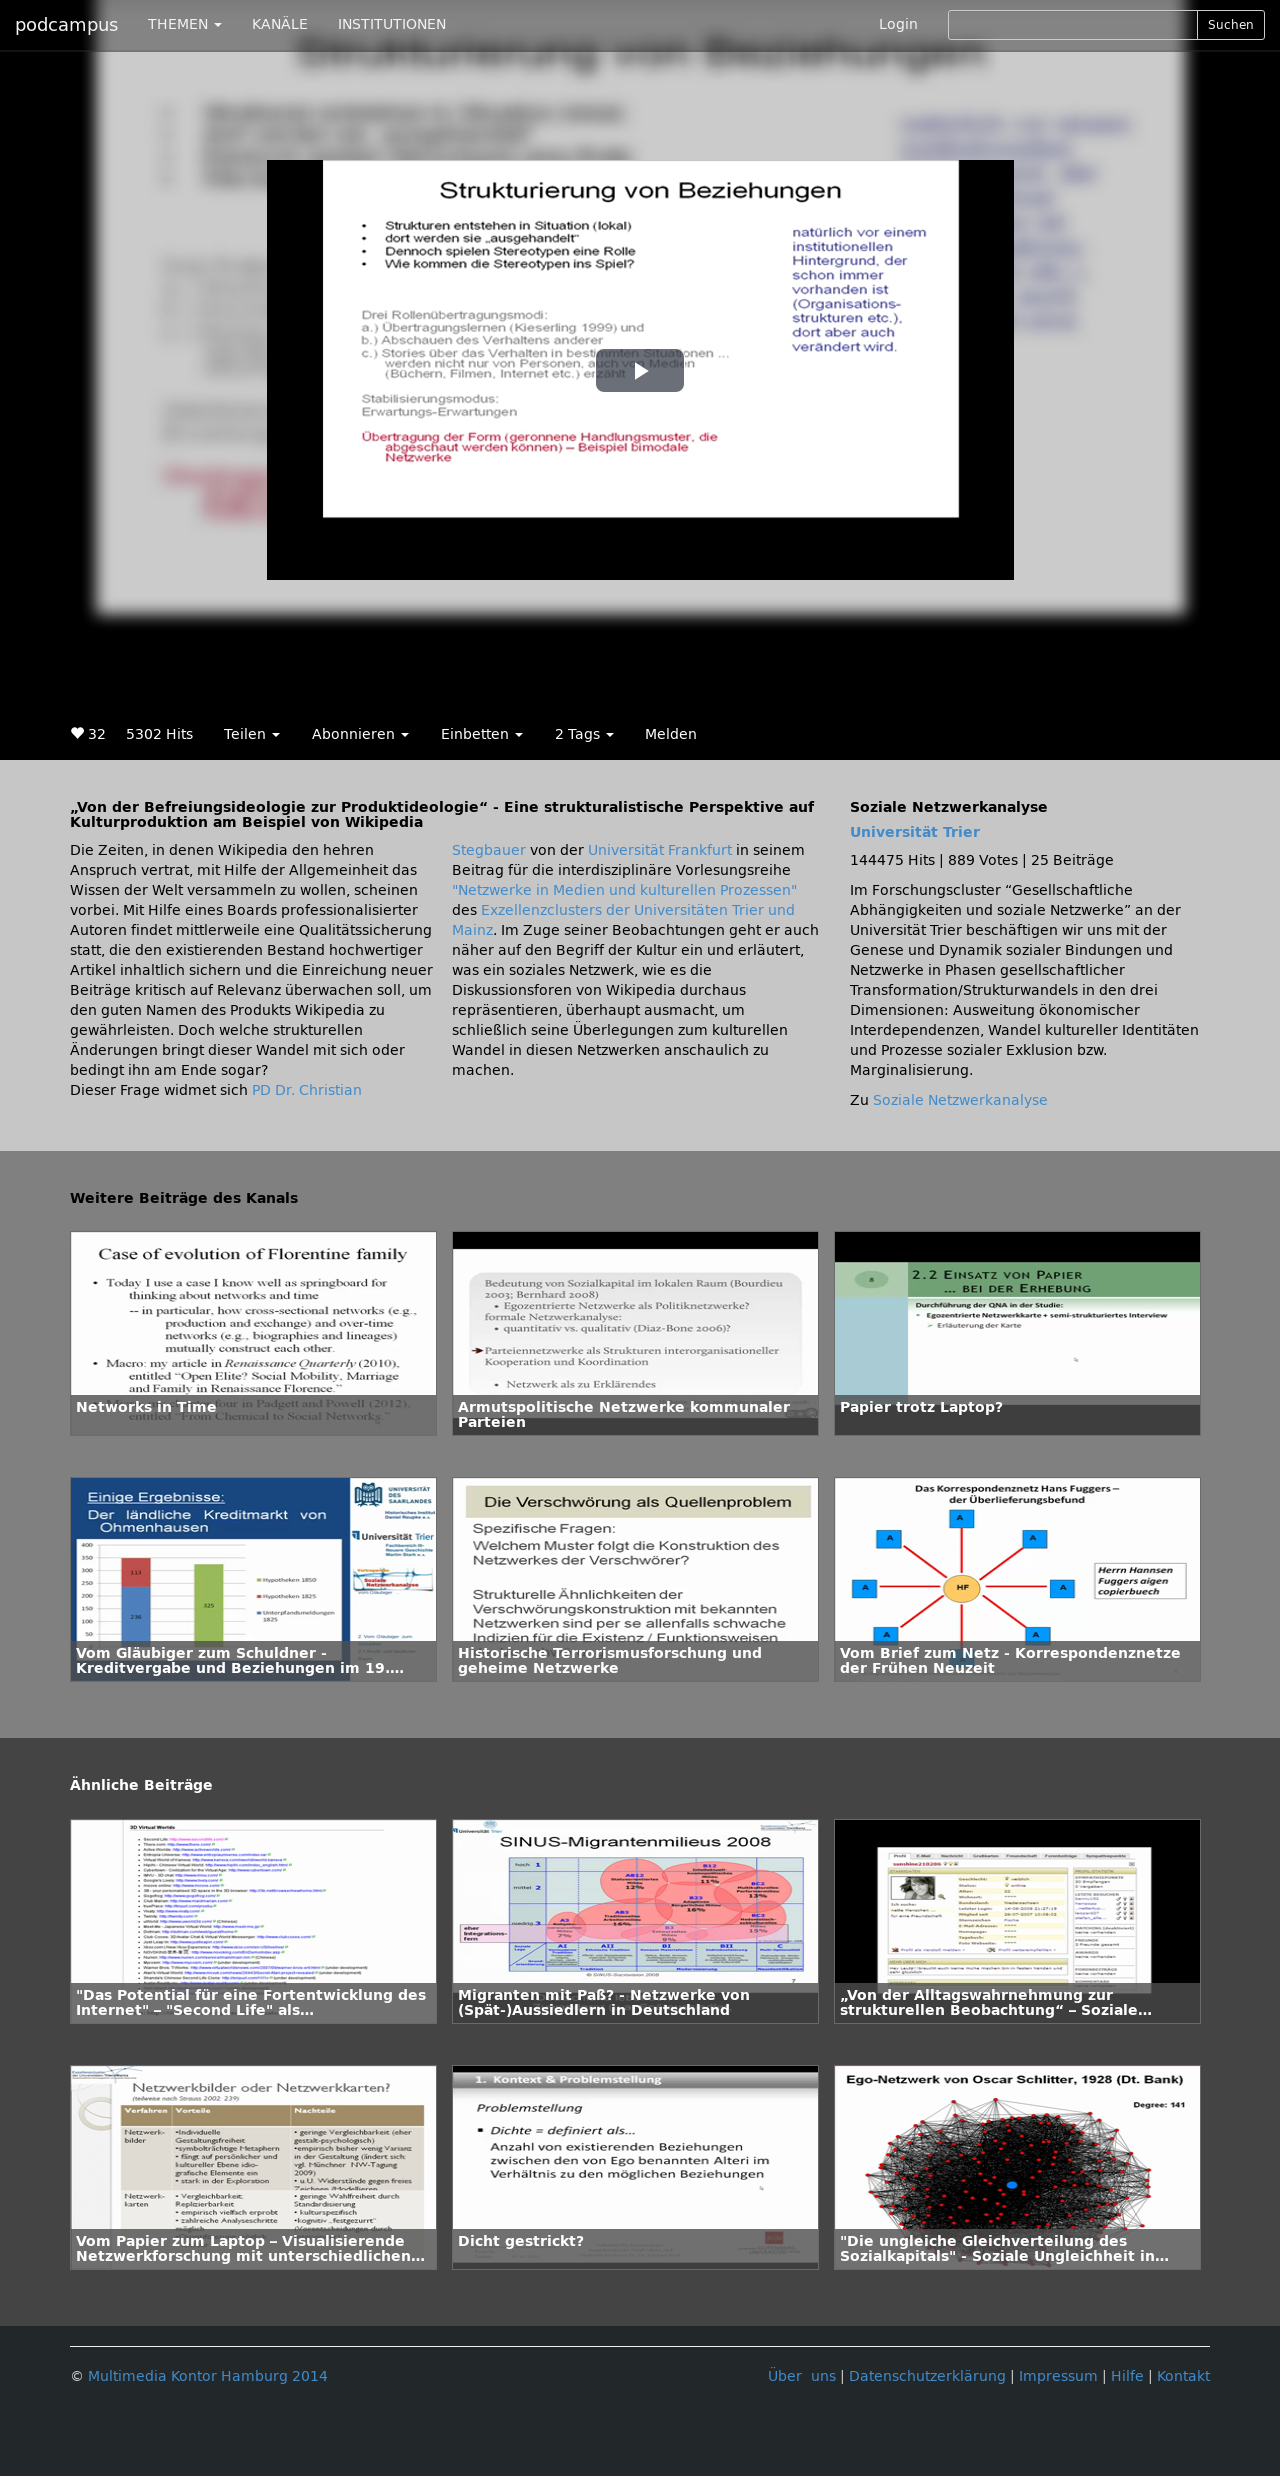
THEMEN (185, 24)
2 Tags (584, 734)
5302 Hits (159, 734)
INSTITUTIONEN (392, 24)
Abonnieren (360, 734)
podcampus (66, 25)
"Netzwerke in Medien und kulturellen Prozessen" (624, 890)
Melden (671, 734)
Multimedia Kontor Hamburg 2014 (208, 2376)
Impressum (1058, 2376)
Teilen (252, 734)
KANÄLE (280, 24)
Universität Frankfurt (660, 850)
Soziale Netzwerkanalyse (960, 1100)
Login (898, 24)
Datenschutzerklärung (927, 2376)
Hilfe (1127, 2376)
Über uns (802, 2376)
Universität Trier (915, 832)
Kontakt (1183, 2376)
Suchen (1231, 25)
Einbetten (482, 734)
